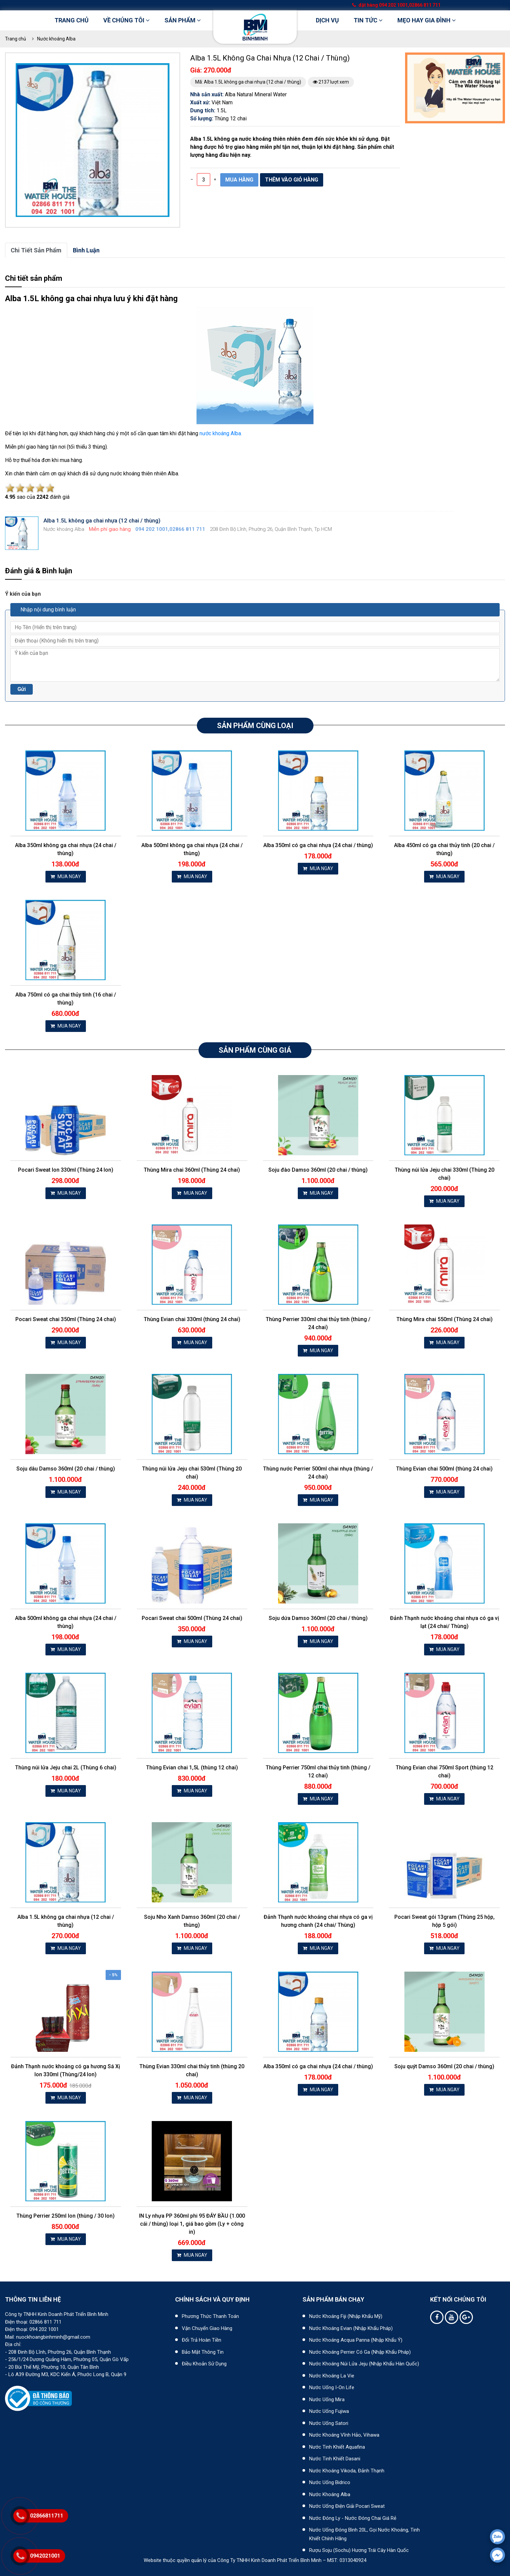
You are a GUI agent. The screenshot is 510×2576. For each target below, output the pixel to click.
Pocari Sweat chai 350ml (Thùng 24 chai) (65, 1319)
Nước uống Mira (327, 2399)
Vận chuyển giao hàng (207, 2328)
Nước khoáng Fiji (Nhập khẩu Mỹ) (345, 2316)
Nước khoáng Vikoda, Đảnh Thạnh (346, 2471)
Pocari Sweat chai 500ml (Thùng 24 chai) (192, 1618)
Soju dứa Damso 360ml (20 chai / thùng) (318, 1618)
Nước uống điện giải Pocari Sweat (347, 2506)
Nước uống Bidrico (329, 2482)
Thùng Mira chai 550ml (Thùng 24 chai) (444, 1319)
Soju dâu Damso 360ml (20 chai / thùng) (65, 1469)
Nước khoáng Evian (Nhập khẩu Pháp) (351, 2328)
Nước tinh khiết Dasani (334, 2459)
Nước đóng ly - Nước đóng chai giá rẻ (352, 2518)
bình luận (86, 250)
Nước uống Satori (328, 2423)
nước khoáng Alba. (221, 433)
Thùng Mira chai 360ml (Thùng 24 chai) (192, 1170)
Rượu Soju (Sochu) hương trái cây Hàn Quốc (359, 2550)
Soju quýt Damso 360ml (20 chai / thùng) (444, 2066)
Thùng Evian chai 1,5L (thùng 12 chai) (192, 1767)
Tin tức (368, 20)
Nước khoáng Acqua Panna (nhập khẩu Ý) (355, 2340)
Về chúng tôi (126, 20)
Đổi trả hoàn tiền (201, 2340)
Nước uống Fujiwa (329, 2411)
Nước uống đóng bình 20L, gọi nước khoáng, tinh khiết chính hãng (364, 2534)
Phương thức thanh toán (210, 2316)
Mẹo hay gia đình (426, 20)
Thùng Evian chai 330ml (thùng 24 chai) (192, 1319)
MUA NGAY (65, 876)
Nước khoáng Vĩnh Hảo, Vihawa (344, 2435)
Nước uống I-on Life (331, 2387)
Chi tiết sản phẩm (36, 250)
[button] (163, 69)
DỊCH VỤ (327, 20)
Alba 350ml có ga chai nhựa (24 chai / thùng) (318, 845)
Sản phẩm (182, 20)
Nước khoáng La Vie (331, 2376)
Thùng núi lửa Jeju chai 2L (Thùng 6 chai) (65, 1767)
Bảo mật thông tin (203, 2352)
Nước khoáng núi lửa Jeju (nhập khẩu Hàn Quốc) (364, 2364)
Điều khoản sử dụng (204, 2364)
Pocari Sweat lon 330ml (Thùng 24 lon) (65, 1170)
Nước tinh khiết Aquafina (337, 2447)
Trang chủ (71, 20)
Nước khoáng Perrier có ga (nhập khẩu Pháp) (360, 2352)
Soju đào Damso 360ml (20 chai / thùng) (318, 1170)
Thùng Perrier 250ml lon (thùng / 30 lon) (65, 2216)
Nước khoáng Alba (56, 38)
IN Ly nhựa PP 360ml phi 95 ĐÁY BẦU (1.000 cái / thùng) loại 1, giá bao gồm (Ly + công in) (192, 2224)
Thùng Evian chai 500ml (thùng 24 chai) (444, 1469)
